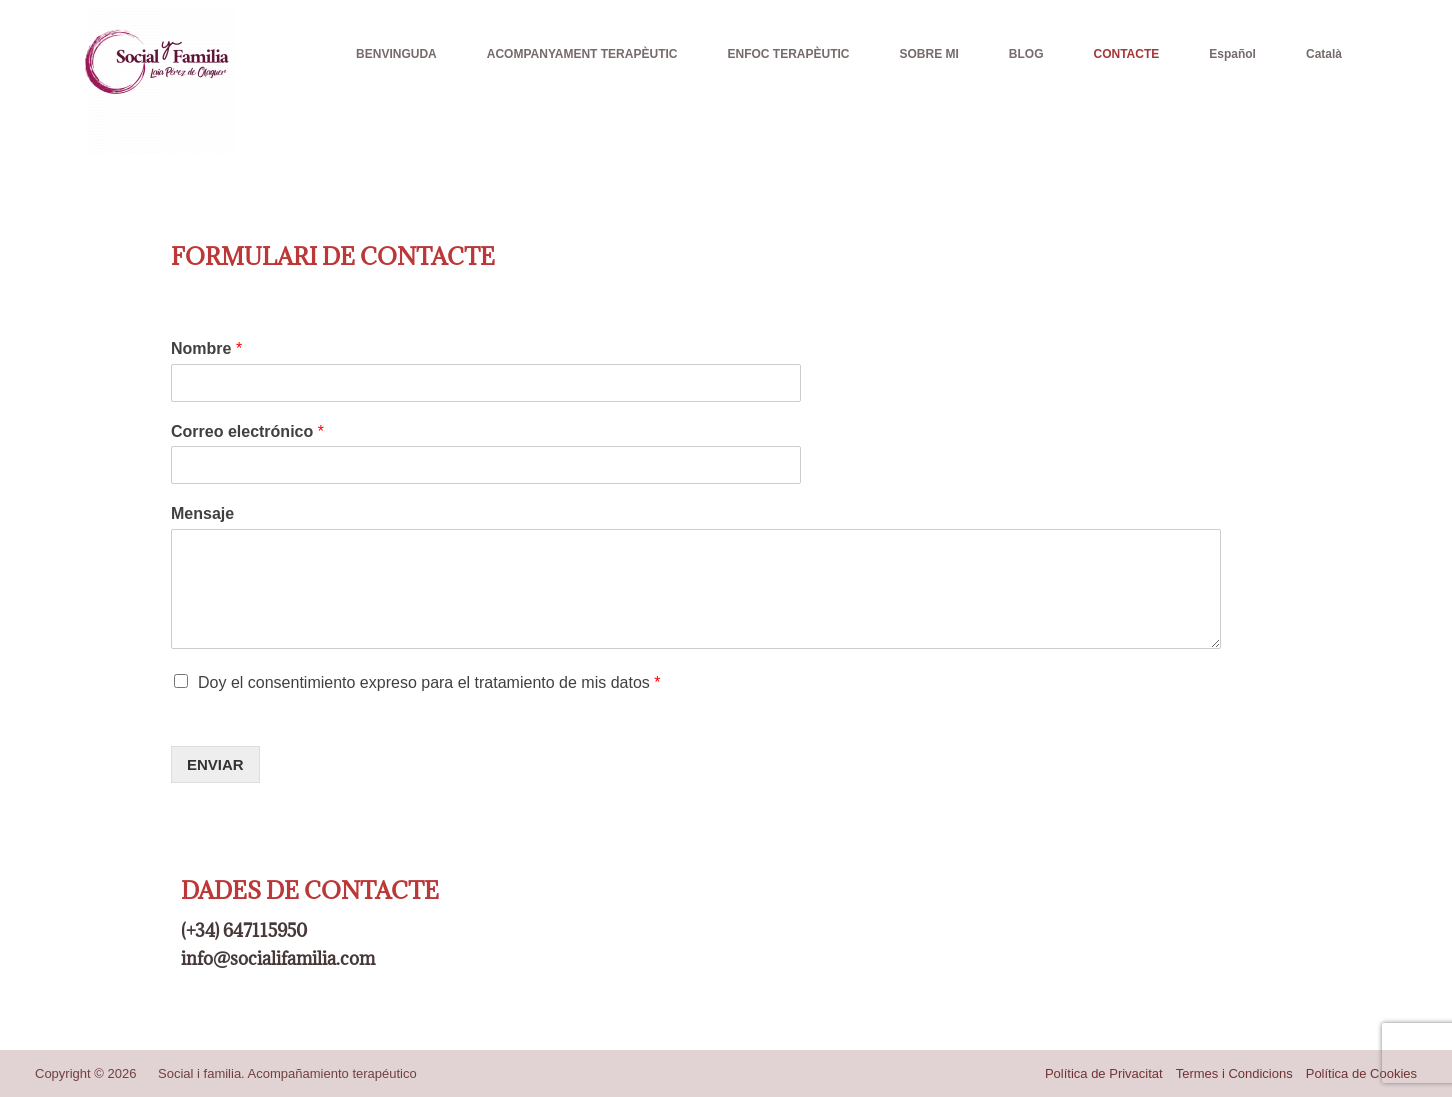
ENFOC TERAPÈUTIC (788, 54)
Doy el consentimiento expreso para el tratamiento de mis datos (429, 682)
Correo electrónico (247, 431)
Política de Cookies (1361, 1073)
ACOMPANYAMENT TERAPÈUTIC (582, 54)
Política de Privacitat (1104, 1073)
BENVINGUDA (396, 54)
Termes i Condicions (1234, 1073)
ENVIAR (215, 764)
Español (1232, 54)
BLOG (1026, 54)
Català (1324, 54)
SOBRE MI (928, 54)
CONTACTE (1127, 54)
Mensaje (202, 513)
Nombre (206, 348)
